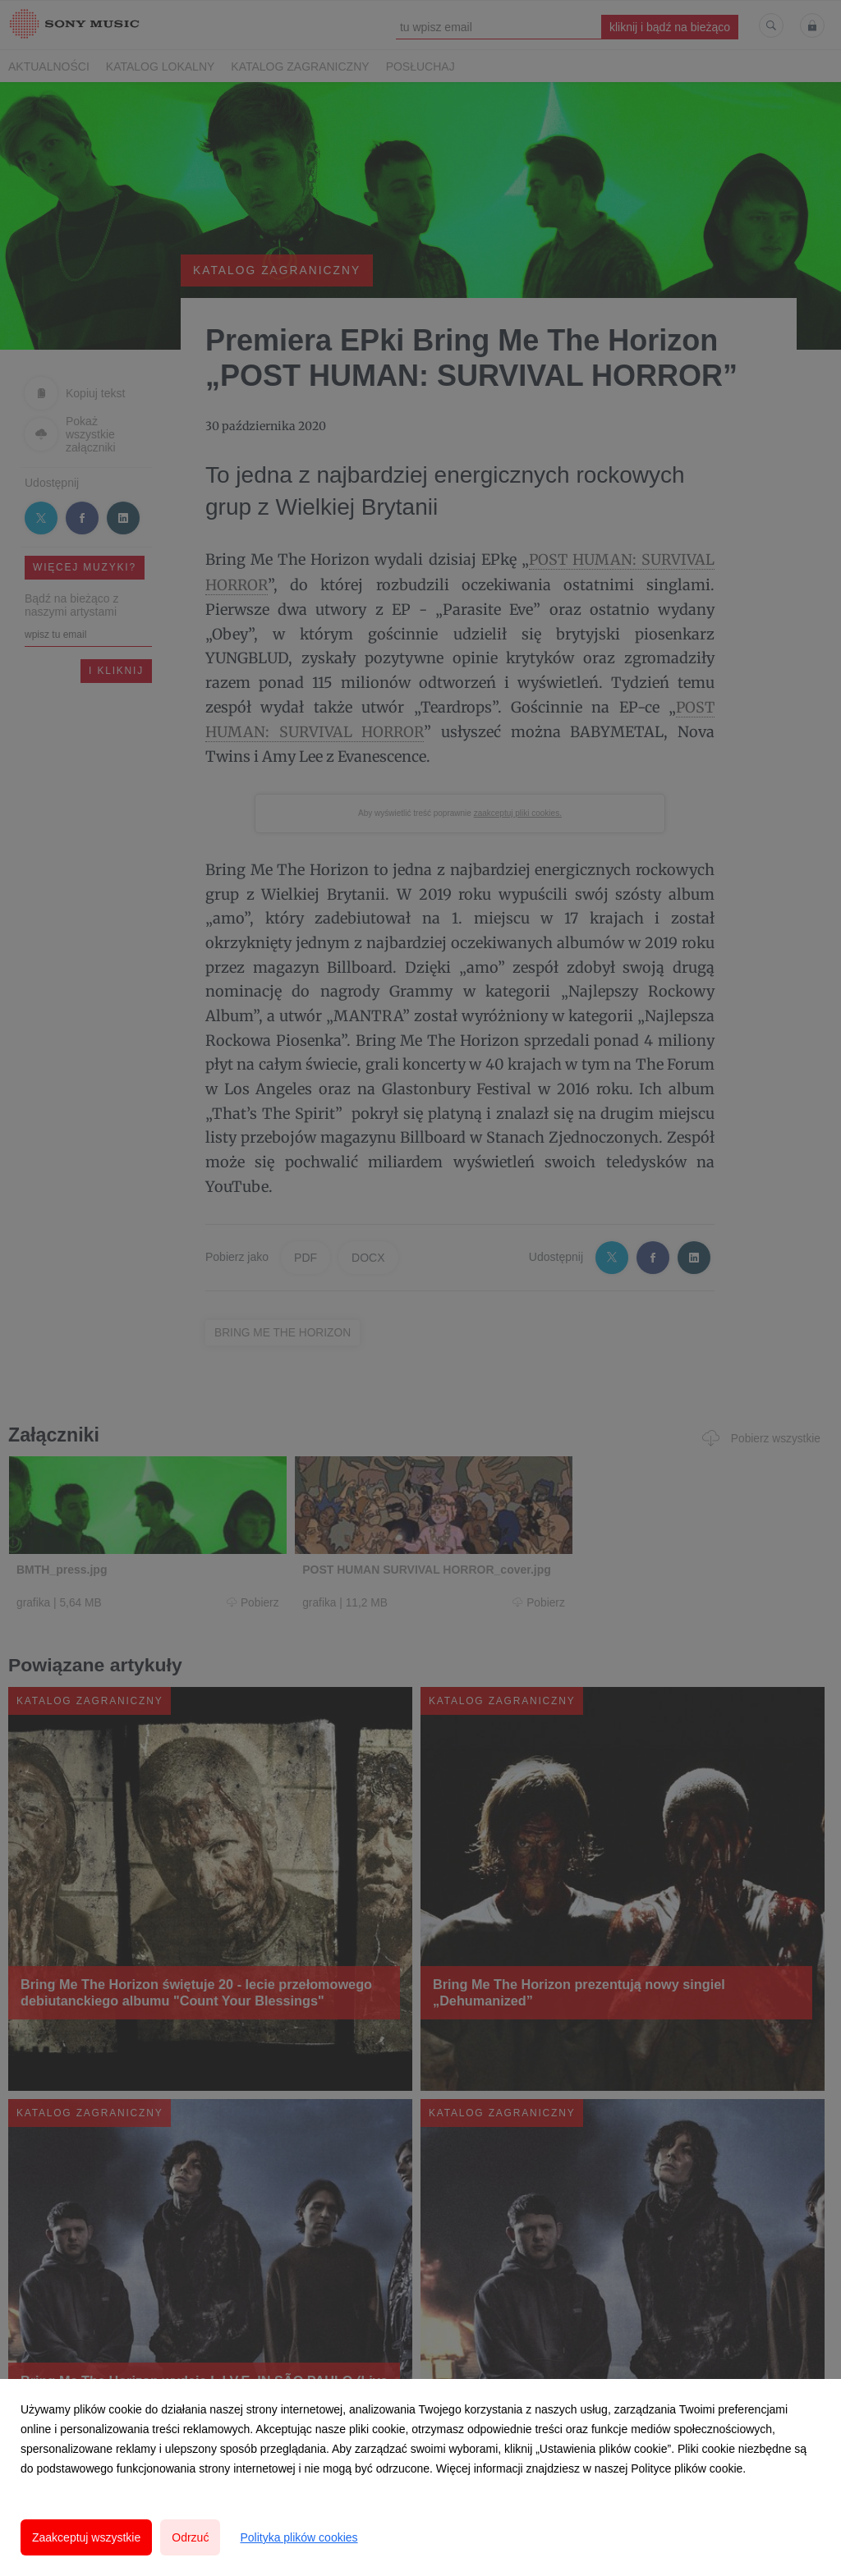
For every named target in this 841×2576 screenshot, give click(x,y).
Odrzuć (190, 2537)
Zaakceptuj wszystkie (86, 2537)
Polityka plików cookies (298, 2537)
